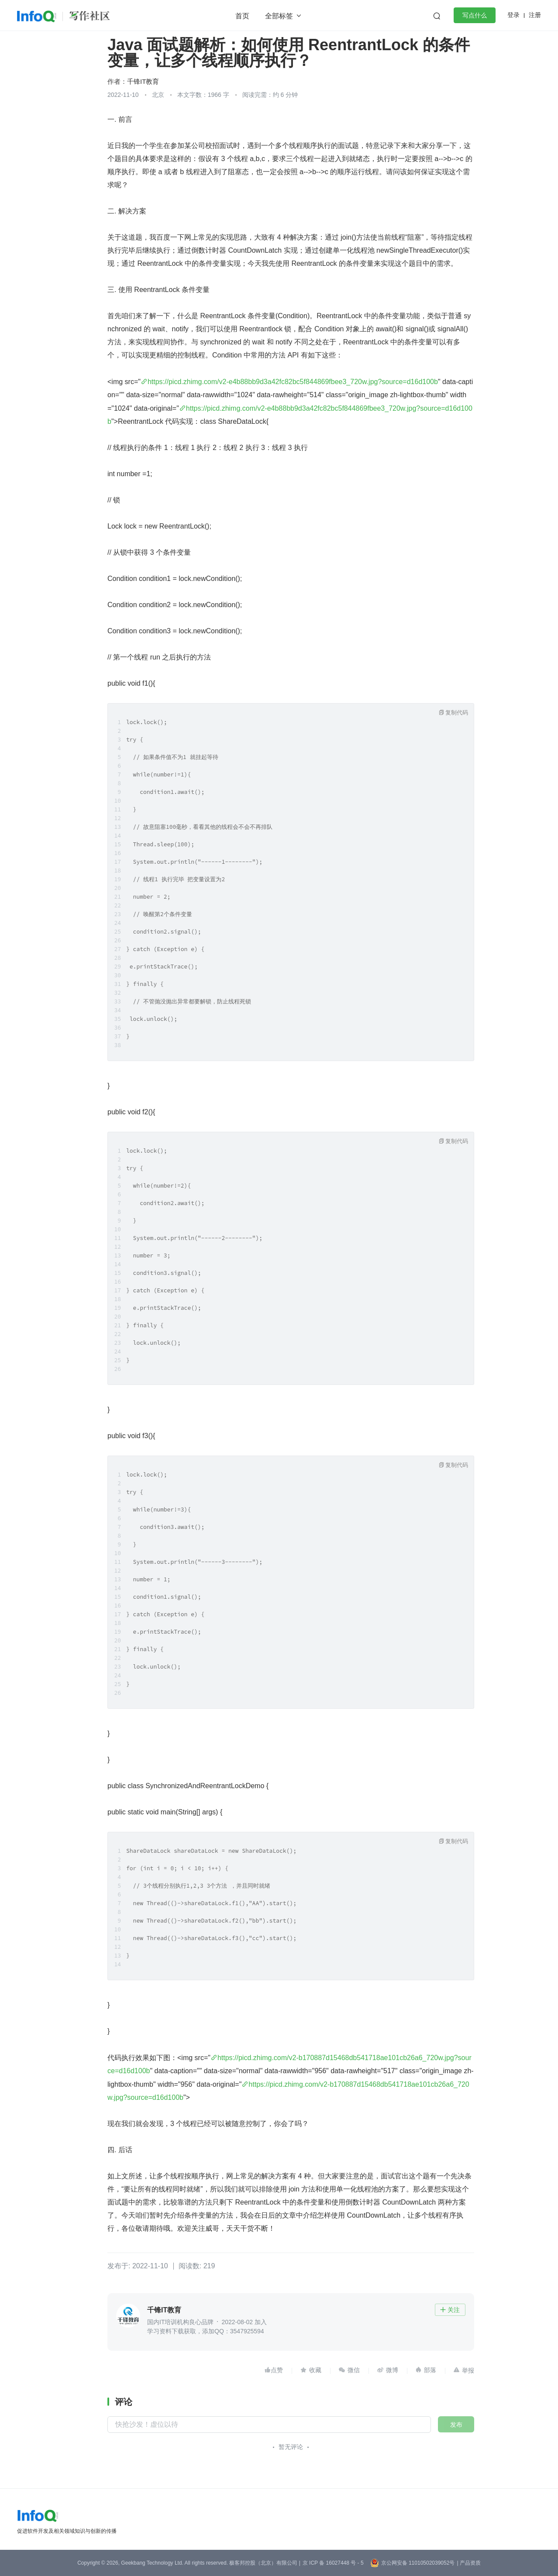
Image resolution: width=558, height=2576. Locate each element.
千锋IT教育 (143, 81)
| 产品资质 (468, 2563)
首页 (242, 16)
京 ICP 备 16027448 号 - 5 (333, 2563)
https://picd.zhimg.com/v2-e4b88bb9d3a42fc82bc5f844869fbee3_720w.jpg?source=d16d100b (293, 381)
